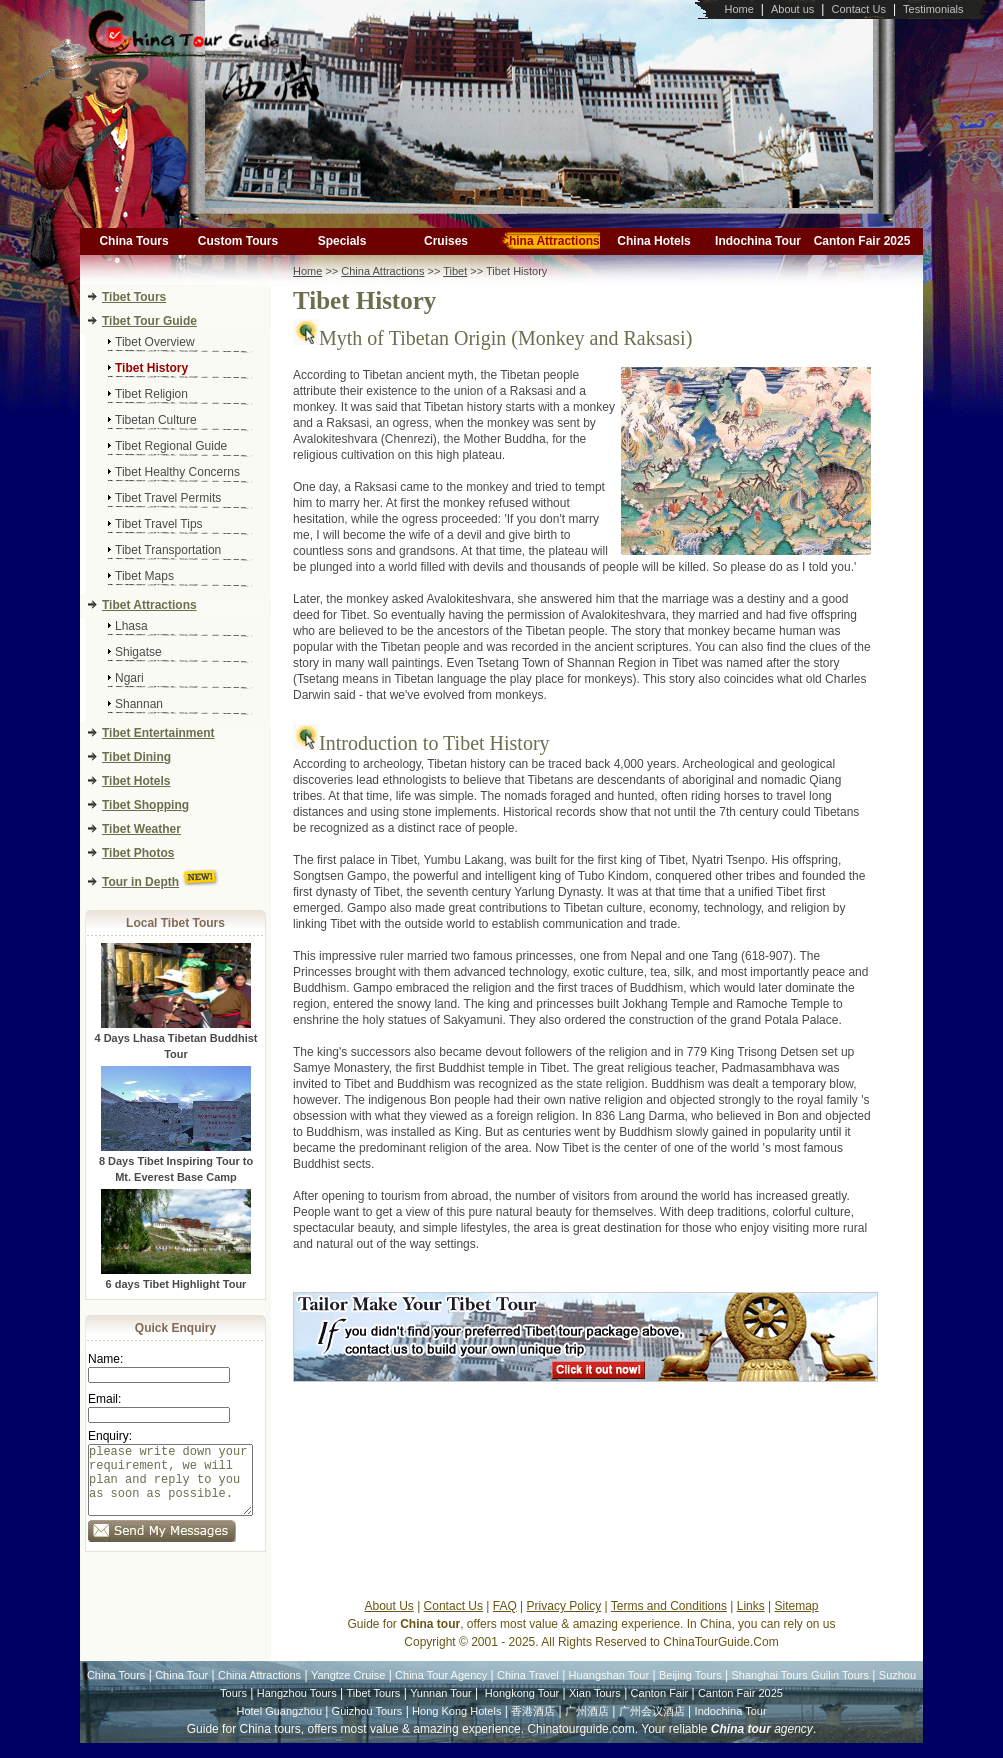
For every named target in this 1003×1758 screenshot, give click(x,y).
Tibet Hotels (136, 781)
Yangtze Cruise (348, 1690)
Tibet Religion (151, 394)
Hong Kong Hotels (456, 1726)
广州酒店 (587, 1726)
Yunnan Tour (441, 1708)
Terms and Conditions (669, 1621)
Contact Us (858, 9)
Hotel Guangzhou (280, 1726)
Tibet (455, 271)
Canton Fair (659, 1708)
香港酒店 (533, 1726)
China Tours (133, 241)
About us (792, 9)
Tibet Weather (141, 829)
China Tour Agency (441, 1690)
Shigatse (138, 652)
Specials (342, 241)
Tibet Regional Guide (171, 446)
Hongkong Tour (522, 1708)
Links (751, 1621)
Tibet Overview (155, 342)
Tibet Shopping (145, 805)
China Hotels (653, 241)
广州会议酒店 (652, 1726)
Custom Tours (238, 241)
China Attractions (550, 241)
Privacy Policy (564, 1621)
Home (738, 9)
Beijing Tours (690, 1690)
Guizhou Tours (367, 1726)
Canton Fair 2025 (862, 241)
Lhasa (131, 626)
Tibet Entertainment (158, 733)
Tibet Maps (144, 576)
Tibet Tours (134, 297)
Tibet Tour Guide (149, 321)
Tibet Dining (136, 757)
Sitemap (797, 1621)
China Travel (528, 1690)
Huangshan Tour (609, 1690)
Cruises (446, 241)
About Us (388, 1621)
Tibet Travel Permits (168, 498)
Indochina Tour (758, 241)
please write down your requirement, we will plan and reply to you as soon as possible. (170, 1487)
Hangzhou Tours (297, 1708)
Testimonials (933, 9)
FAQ (505, 1621)
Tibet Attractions (149, 605)
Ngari (129, 678)
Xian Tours (595, 1708)
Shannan (139, 704)
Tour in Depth (140, 882)
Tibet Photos (138, 853)
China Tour (181, 1690)
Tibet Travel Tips (159, 524)
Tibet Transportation (168, 550)
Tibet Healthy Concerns (177, 472)
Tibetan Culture (156, 420)
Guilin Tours (840, 1690)
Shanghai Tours (770, 1690)
